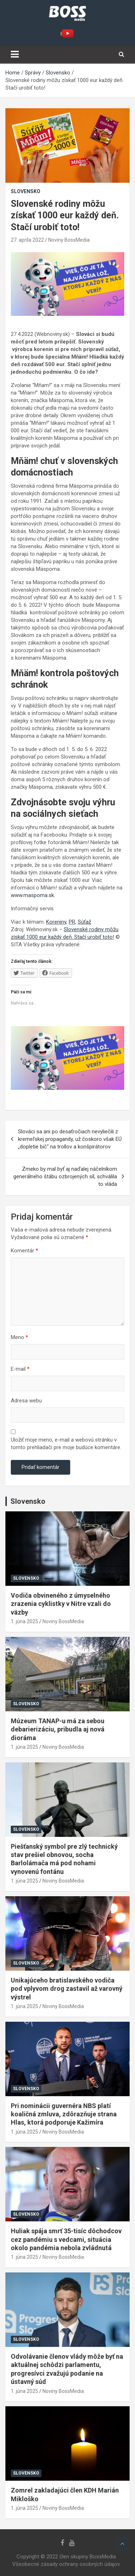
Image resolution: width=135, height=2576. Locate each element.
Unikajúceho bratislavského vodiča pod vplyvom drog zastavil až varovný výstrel (66, 1988)
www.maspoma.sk (32, 895)
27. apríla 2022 (27, 240)
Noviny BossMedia (69, 240)
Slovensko (25, 191)
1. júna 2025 (24, 1621)
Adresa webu (26, 1400)
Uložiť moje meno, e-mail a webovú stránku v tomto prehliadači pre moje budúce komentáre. (66, 1444)
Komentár (24, 1250)
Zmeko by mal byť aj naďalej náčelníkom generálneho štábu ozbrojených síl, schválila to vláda (65, 1176)
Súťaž (84, 922)
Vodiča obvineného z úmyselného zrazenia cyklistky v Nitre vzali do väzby (61, 1604)
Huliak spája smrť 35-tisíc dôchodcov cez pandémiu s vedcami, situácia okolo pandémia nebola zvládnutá (66, 2239)
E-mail (20, 1369)
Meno (19, 1337)
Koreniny (56, 922)
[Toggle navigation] (14, 54)
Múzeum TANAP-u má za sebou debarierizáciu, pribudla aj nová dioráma (57, 1729)
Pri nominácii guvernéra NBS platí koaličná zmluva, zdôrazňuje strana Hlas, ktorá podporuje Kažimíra (64, 2114)
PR (72, 922)
